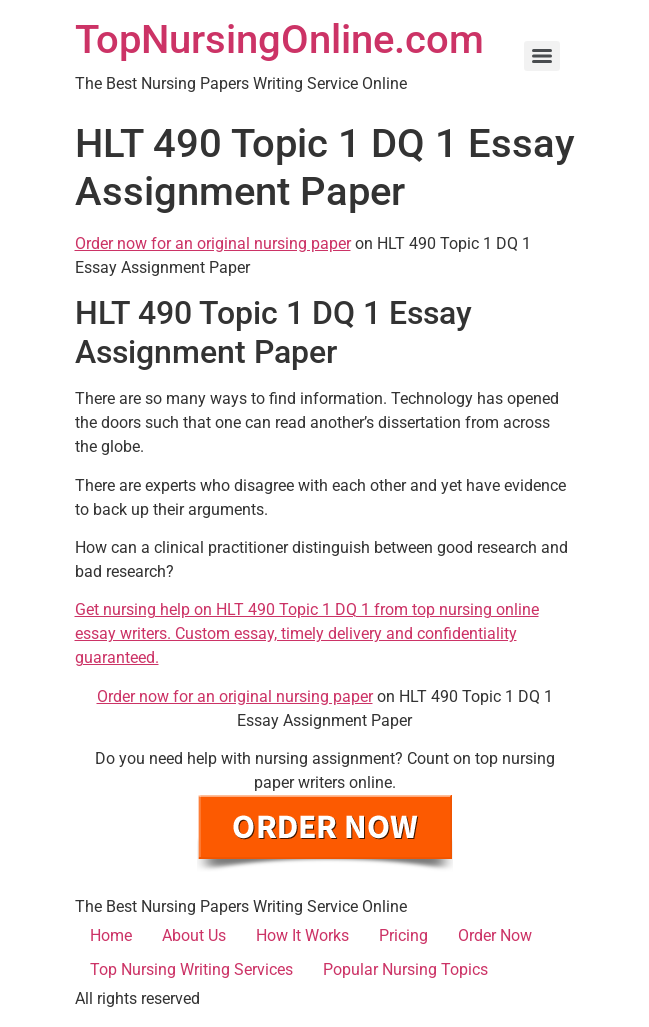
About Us (194, 935)
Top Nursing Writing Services (191, 969)
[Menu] (542, 56)
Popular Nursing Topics (405, 969)
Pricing (403, 935)
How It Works (302, 935)
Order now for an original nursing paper (213, 243)
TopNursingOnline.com (279, 39)
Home (111, 935)
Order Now (495, 935)
